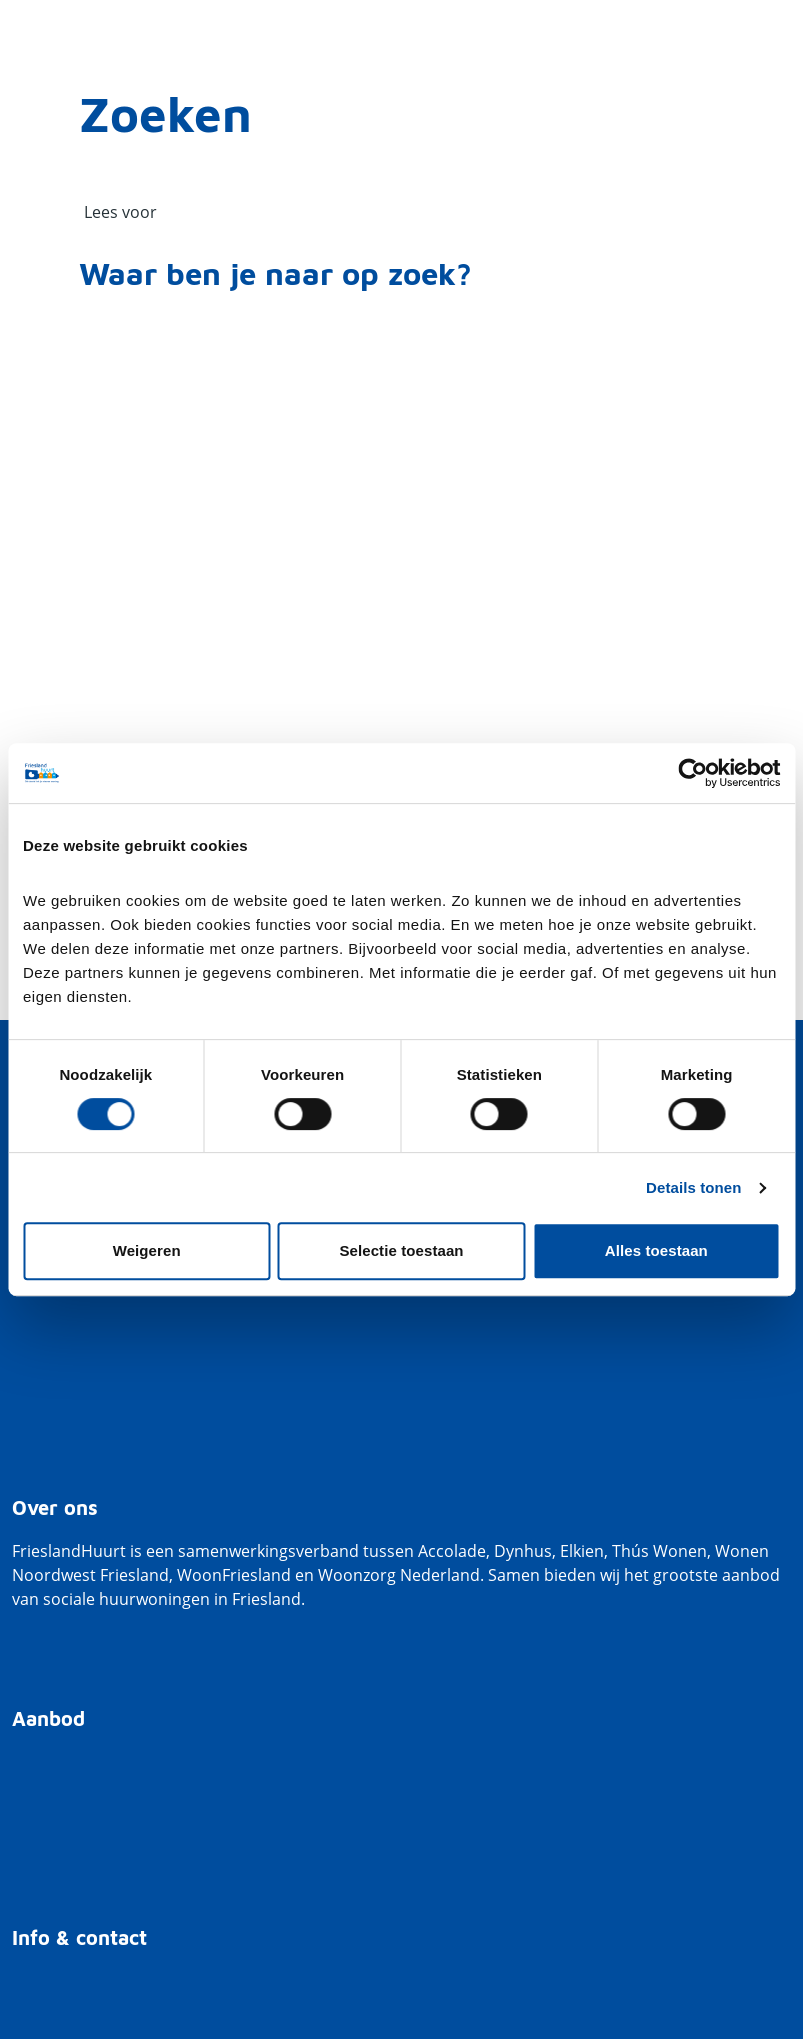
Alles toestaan (656, 1250)
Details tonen (693, 1187)
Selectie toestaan (401, 1250)
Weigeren (147, 1250)
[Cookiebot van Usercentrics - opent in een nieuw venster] (692, 773)
